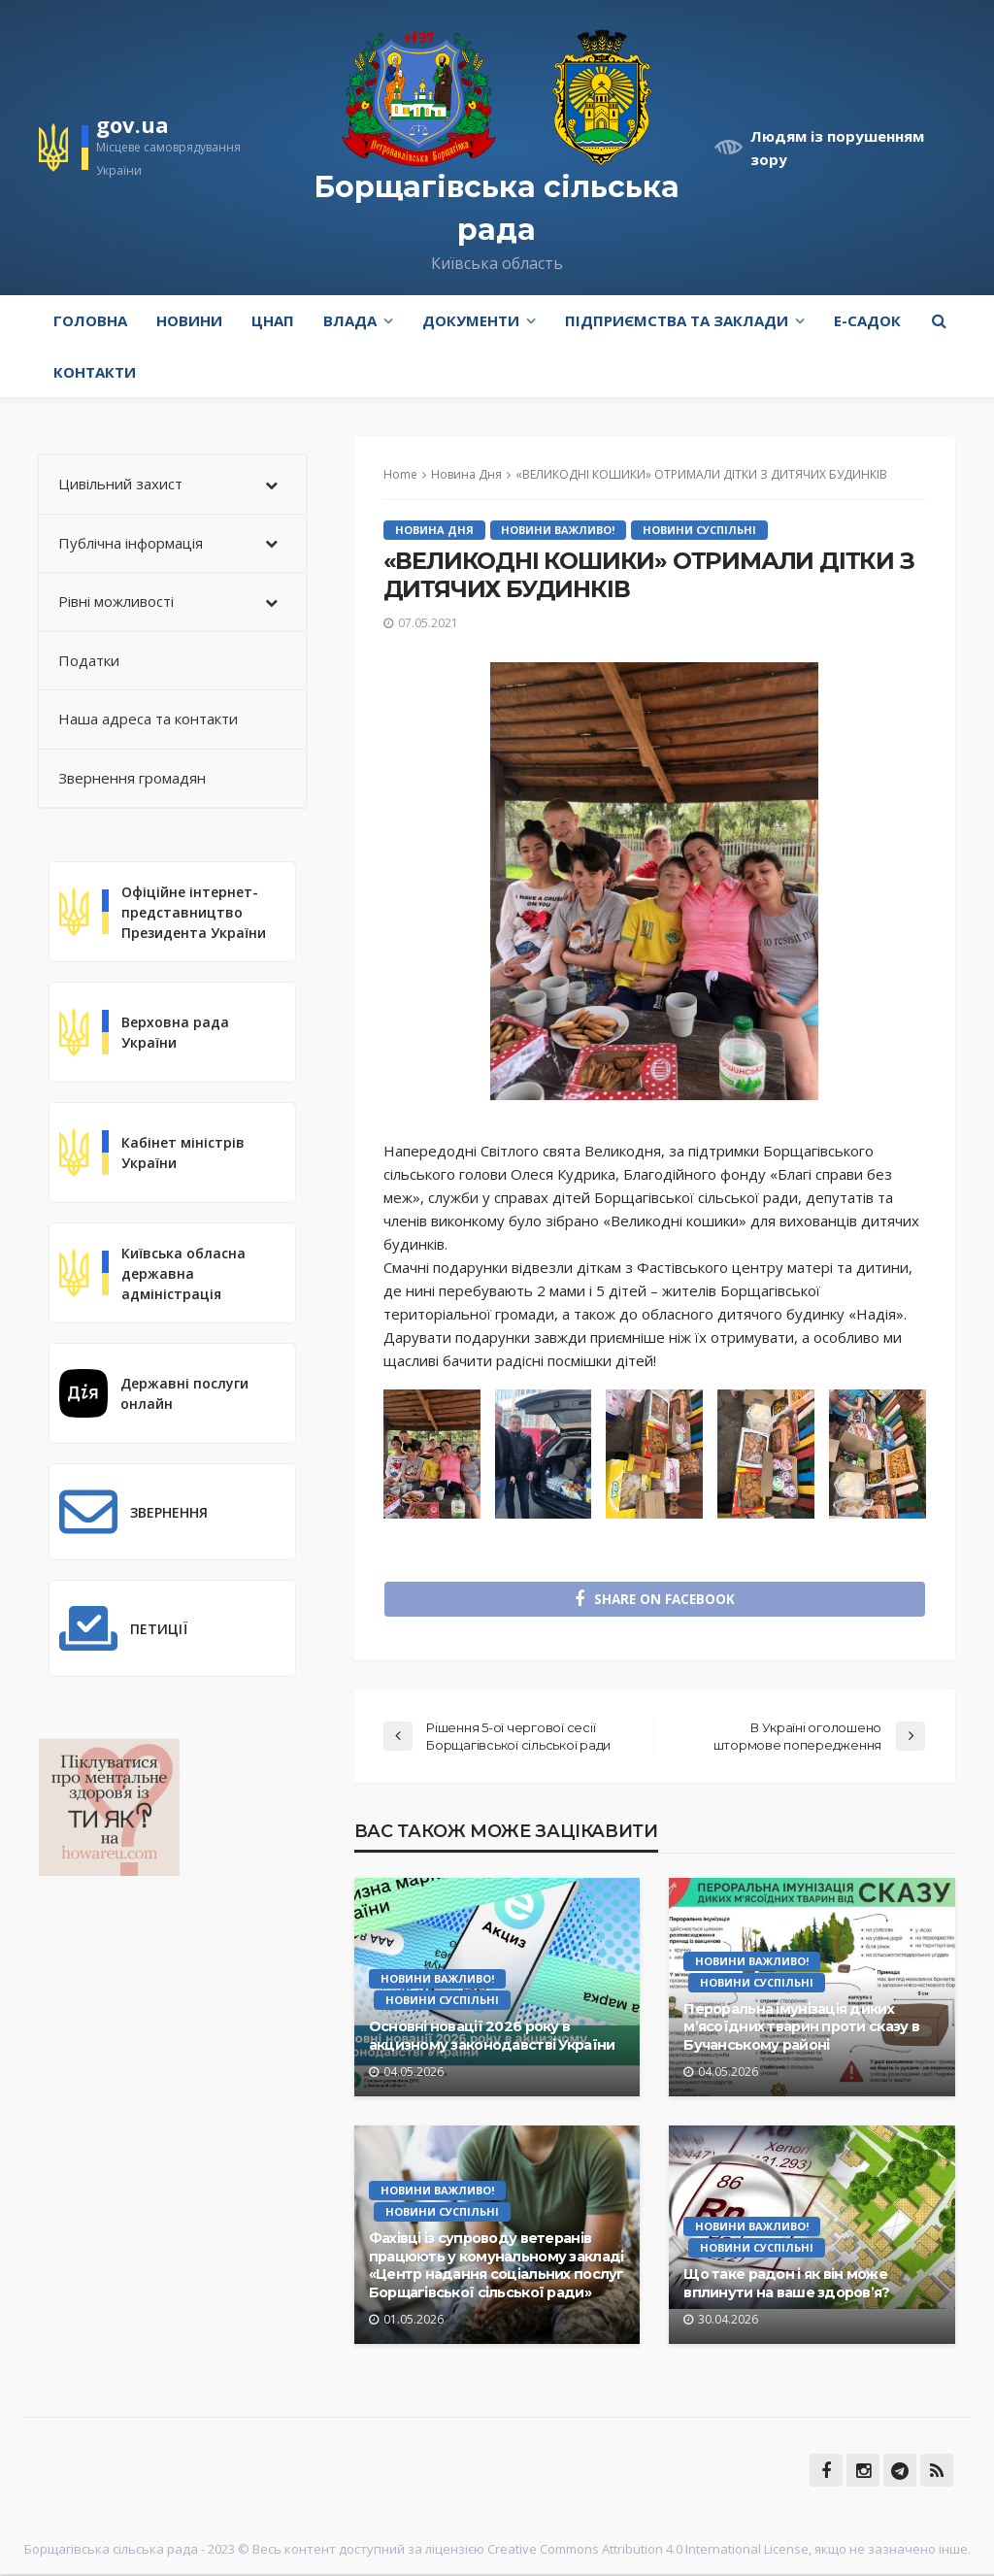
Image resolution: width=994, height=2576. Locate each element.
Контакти (94, 372)
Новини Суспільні (700, 529)
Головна (90, 320)
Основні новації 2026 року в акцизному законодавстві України (492, 2038)
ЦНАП (272, 320)
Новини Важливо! (558, 529)
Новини (189, 320)
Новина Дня (434, 529)
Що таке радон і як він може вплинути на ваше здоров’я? (786, 2285)
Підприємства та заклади (676, 320)
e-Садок (867, 320)
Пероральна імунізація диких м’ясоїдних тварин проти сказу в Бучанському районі (801, 2028)
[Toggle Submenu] (272, 484)
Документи (470, 320)
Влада (350, 320)
